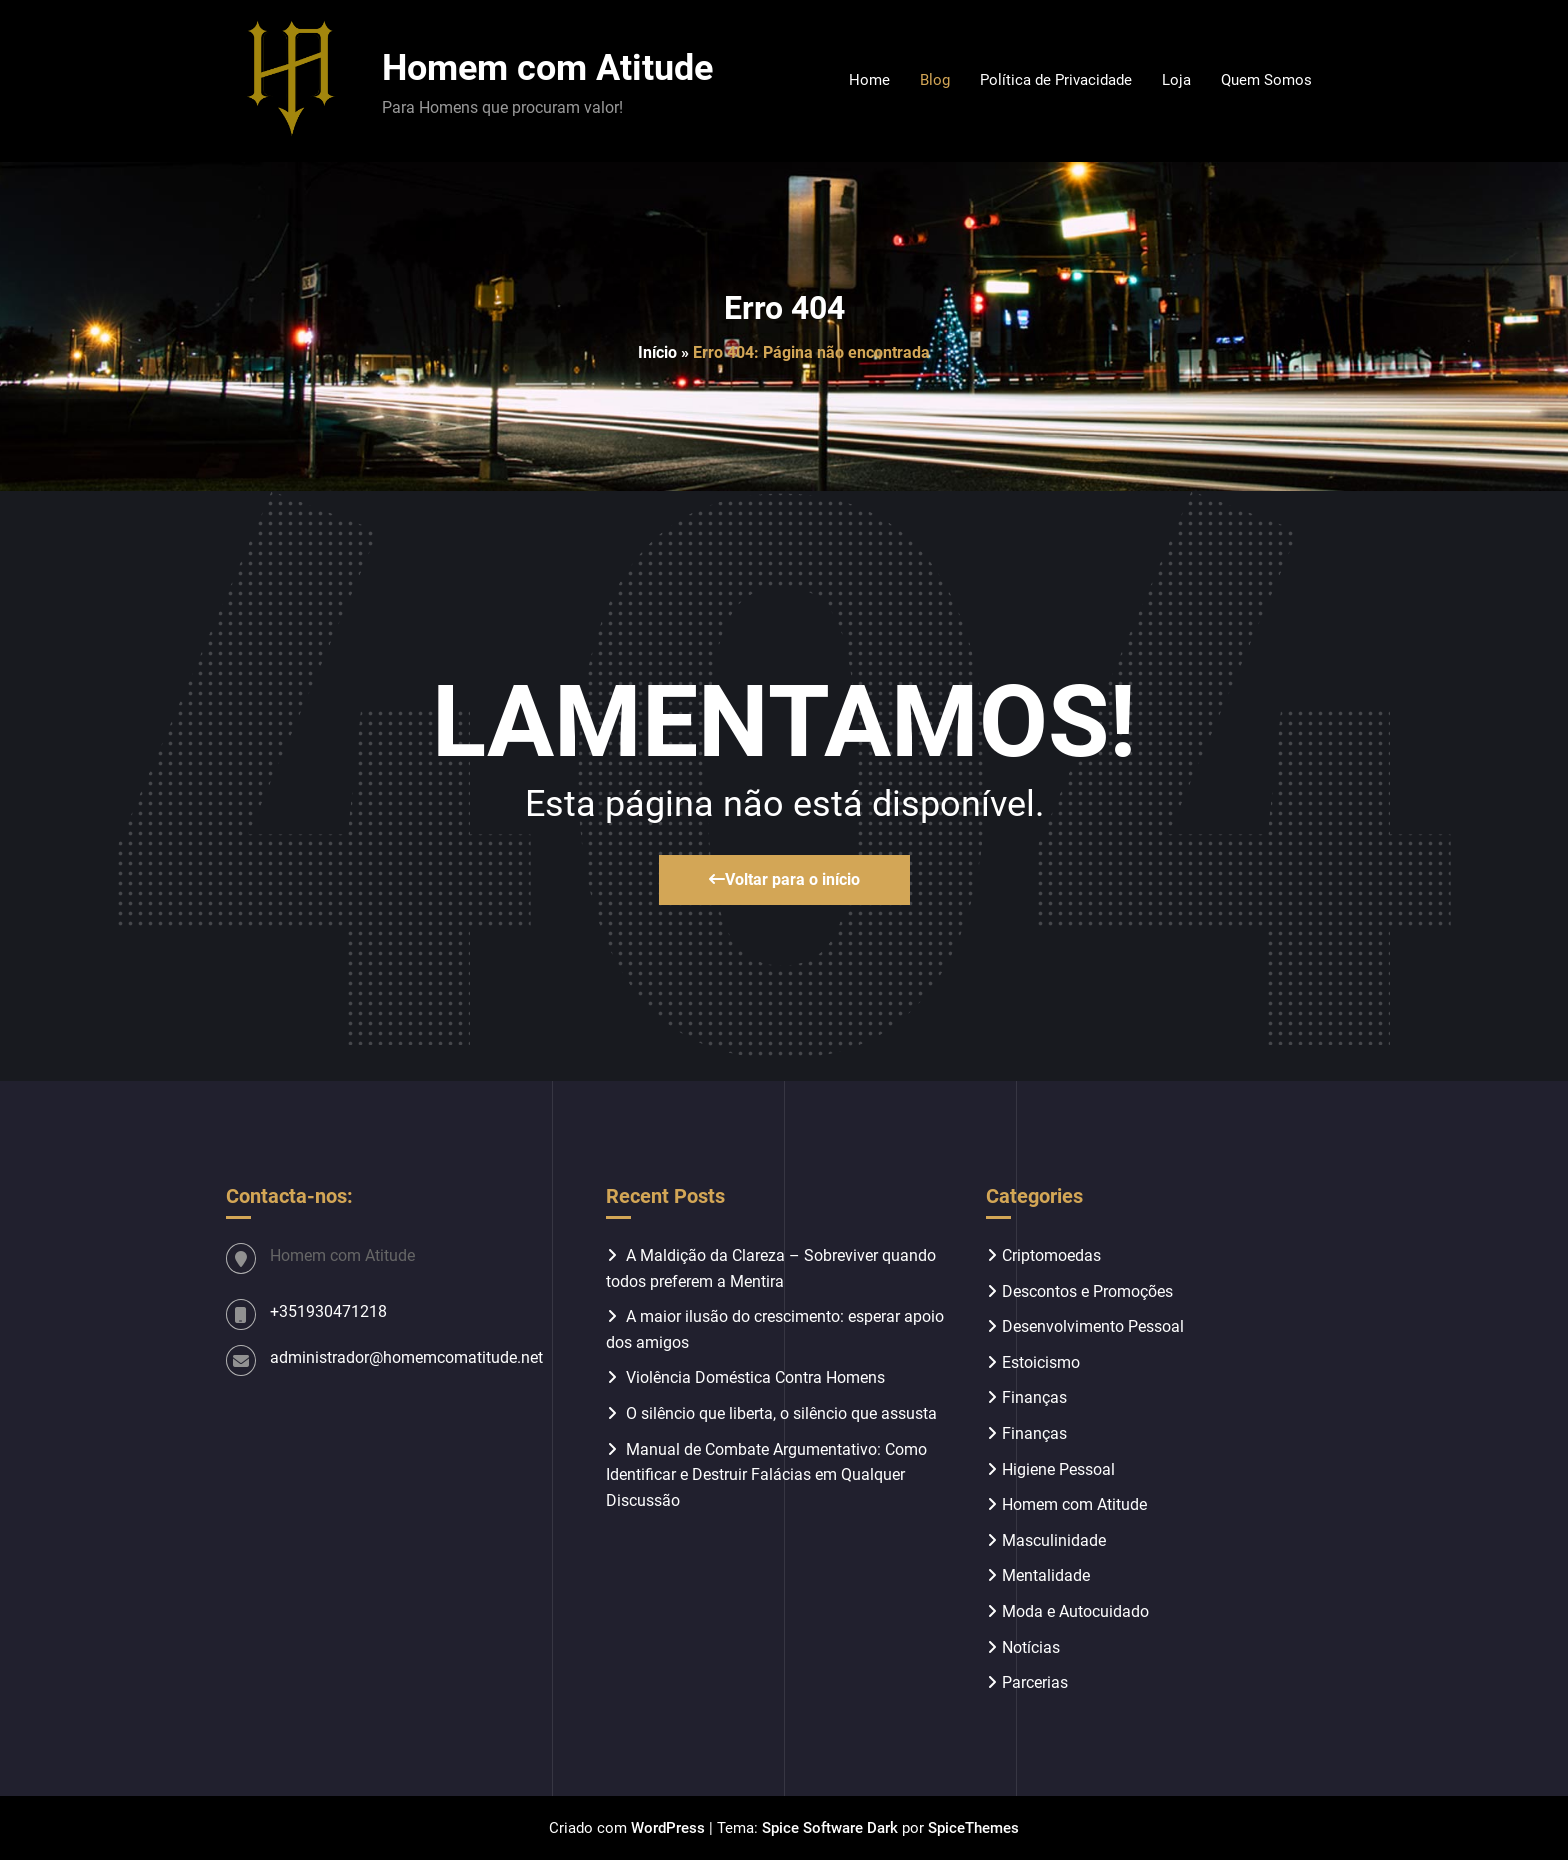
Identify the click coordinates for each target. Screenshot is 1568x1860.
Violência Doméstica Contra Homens (755, 1377)
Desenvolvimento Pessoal (1093, 1326)
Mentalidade (1046, 1575)
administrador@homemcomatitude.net (406, 1357)
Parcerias (1035, 1682)
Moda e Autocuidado (1075, 1611)
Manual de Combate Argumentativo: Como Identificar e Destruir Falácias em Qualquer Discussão (766, 1475)
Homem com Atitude (547, 68)
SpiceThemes (973, 1828)
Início (657, 352)
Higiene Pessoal (1058, 1469)
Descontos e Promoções (1087, 1291)
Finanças (1034, 1397)
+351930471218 (328, 1311)
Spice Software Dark (830, 1828)
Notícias (1031, 1647)
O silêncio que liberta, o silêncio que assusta (781, 1413)
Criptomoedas (1051, 1255)
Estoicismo (1041, 1362)
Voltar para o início (784, 879)
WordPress (668, 1828)
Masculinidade (1054, 1540)
